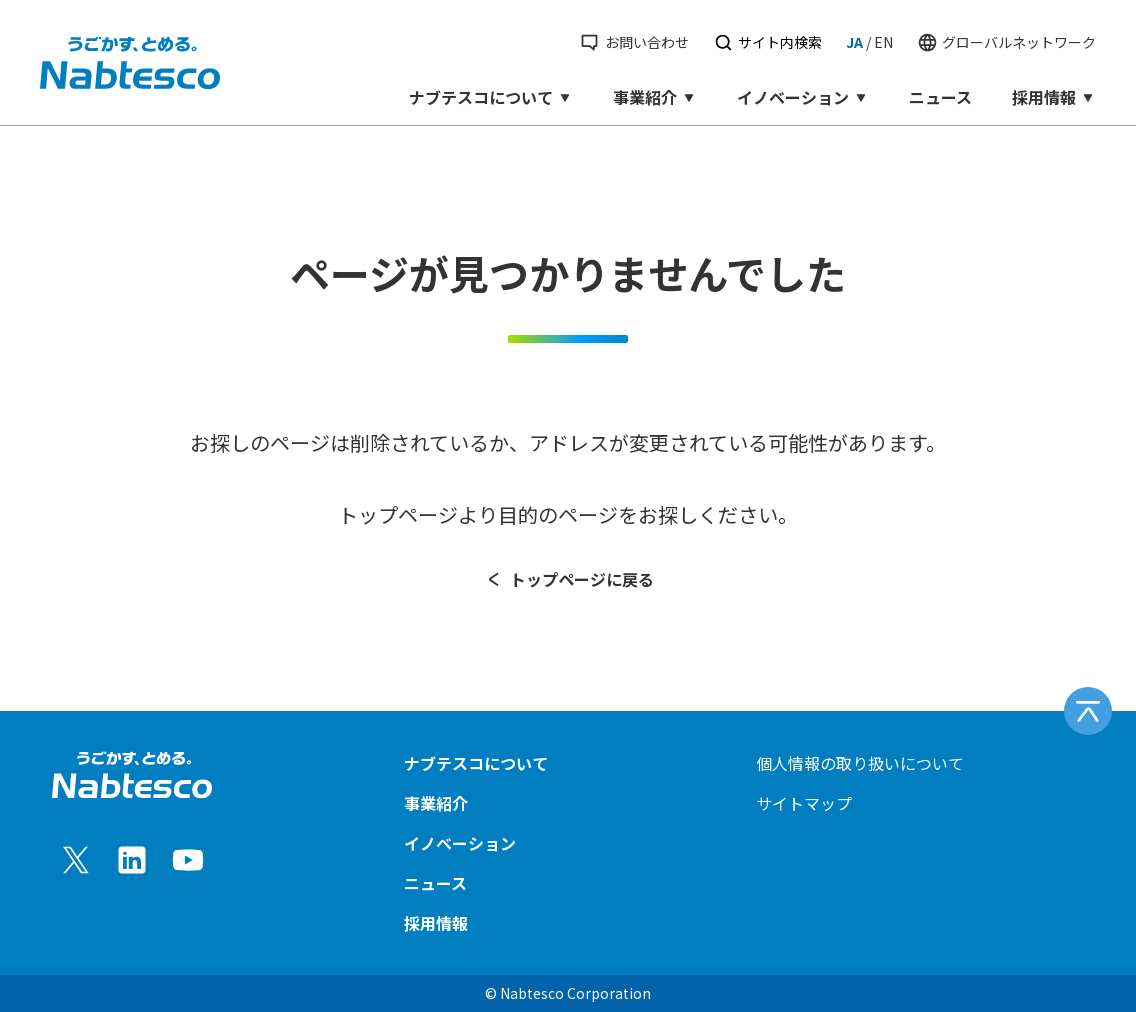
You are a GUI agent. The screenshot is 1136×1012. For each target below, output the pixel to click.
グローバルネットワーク (1006, 42)
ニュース (940, 97)
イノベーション (803, 97)
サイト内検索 (767, 42)
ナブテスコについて (491, 97)
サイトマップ (804, 803)
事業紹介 (655, 97)
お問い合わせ (633, 42)
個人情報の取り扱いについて (860, 763)
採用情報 (1054, 97)
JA (854, 42)
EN (883, 42)
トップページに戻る (568, 579)
